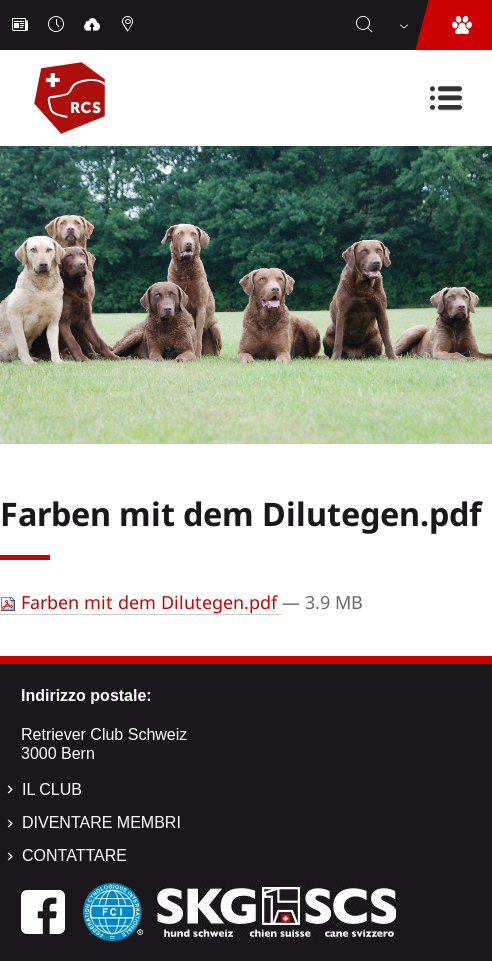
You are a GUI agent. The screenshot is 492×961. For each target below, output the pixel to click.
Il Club (52, 789)
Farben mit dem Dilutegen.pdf (141, 602)
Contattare (74, 855)
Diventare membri (101, 822)
